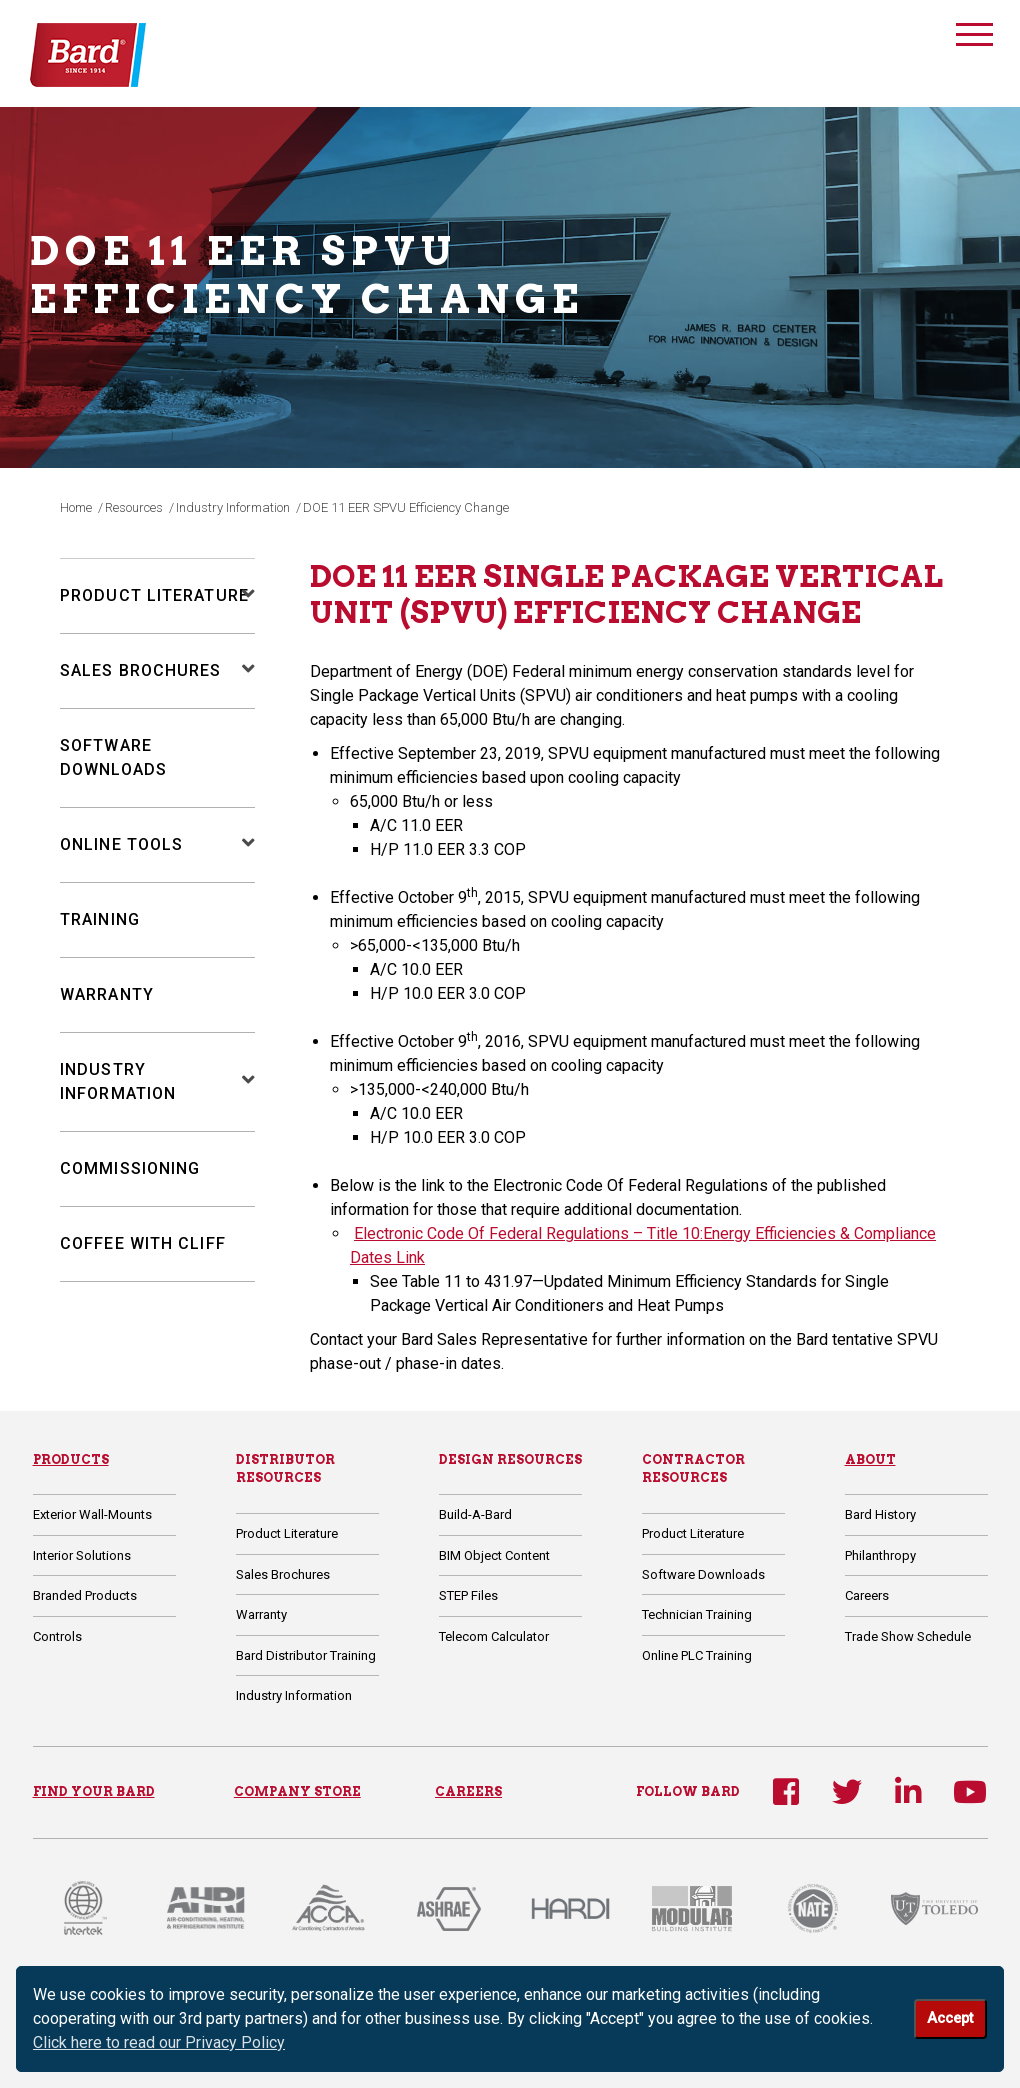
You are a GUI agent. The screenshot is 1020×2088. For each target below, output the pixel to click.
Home (76, 507)
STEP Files (468, 1595)
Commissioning (130, 1168)
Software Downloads (703, 1574)
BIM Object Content (494, 1555)
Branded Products (85, 1595)
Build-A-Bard (475, 1514)
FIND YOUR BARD (94, 1791)
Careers (867, 1595)
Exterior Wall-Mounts (92, 1514)
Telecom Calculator (494, 1636)
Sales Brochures (141, 670)
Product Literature (154, 595)
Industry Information (233, 507)
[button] (238, 596)
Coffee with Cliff (143, 1243)
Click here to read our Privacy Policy (159, 2042)
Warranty (107, 994)
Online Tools (121, 844)
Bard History (880, 1514)
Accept (950, 2018)
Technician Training (697, 1614)
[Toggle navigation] (974, 37)
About (870, 1459)
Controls (57, 1636)
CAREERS (468, 1791)
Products (71, 1459)
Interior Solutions (82, 1555)
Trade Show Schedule (908, 1636)
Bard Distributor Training (306, 1655)
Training (100, 919)
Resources (134, 507)
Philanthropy (880, 1555)
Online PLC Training (697, 1655)
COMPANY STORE (297, 1791)
